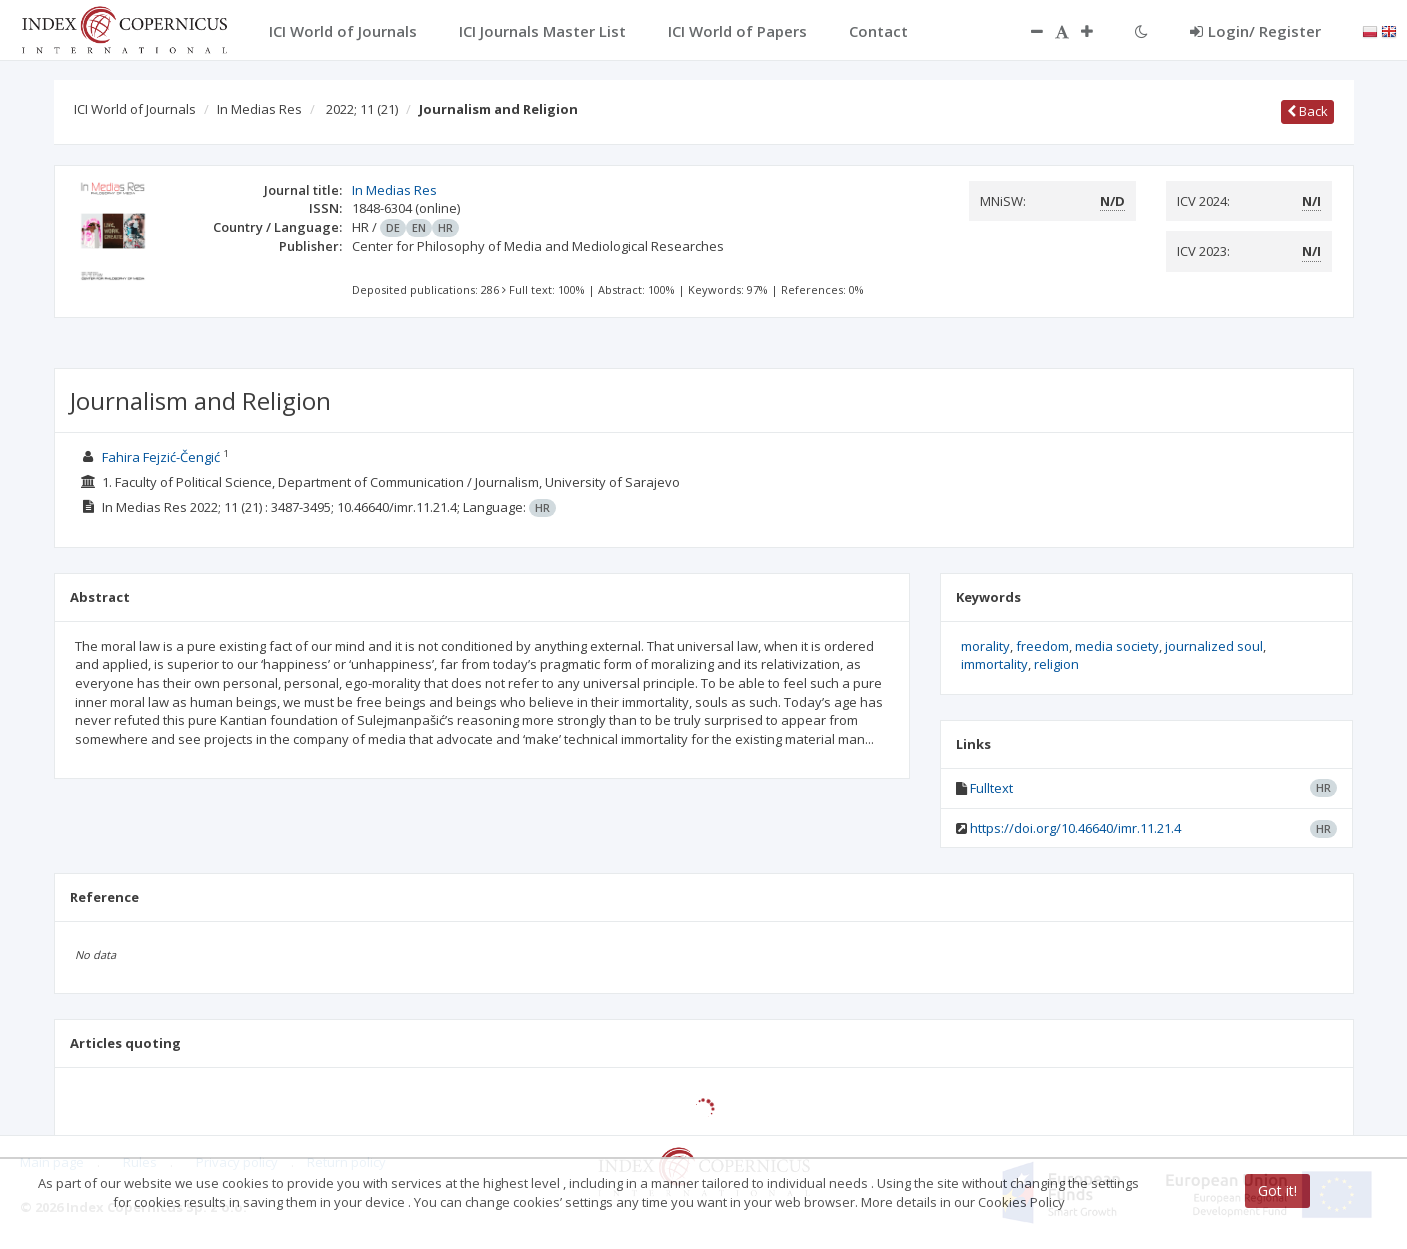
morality (985, 646)
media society (1117, 646)
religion (1056, 664)
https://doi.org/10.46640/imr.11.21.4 (1075, 828)
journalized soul (1214, 646)
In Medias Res (259, 109)
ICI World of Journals (135, 109)
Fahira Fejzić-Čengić (161, 457)
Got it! (1277, 1190)
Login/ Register (1255, 31)
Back (1307, 111)
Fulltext (991, 788)
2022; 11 (362, 109)
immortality (994, 664)
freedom (1042, 646)
